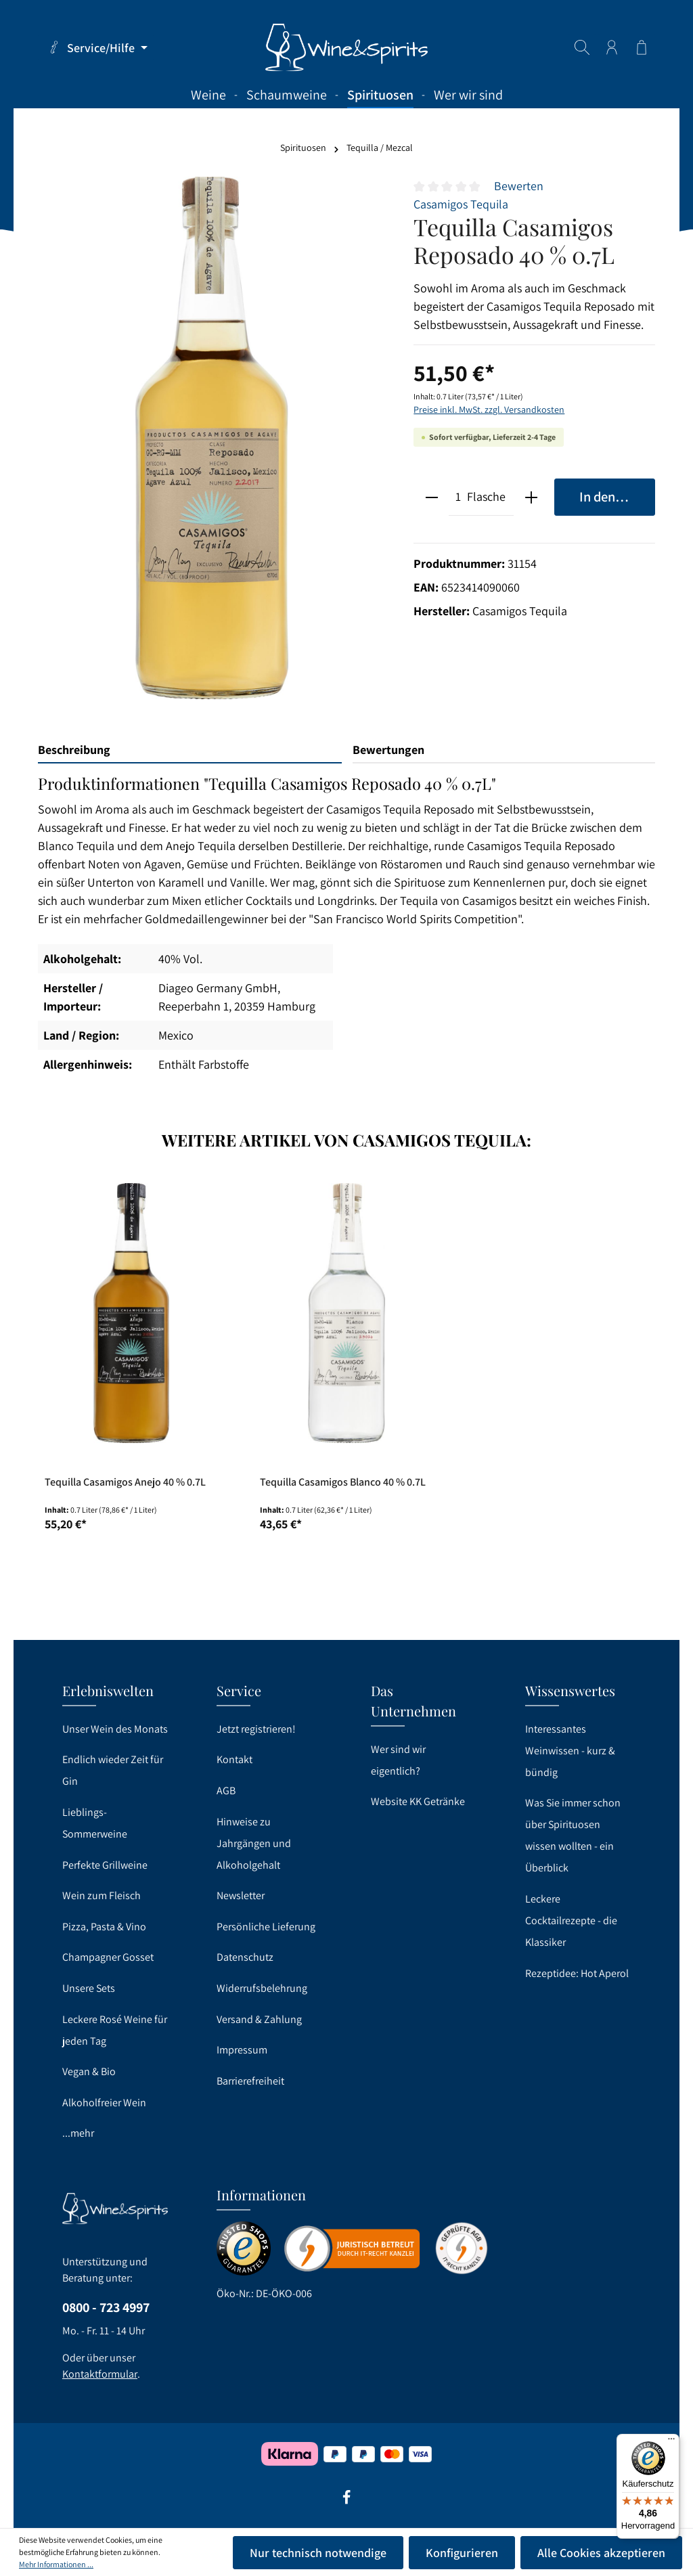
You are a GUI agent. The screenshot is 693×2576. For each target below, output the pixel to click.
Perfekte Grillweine (105, 1865)
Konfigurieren (462, 2552)
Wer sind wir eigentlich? (398, 1760)
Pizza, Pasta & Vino (104, 1926)
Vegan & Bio (89, 2071)
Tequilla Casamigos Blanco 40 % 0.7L (343, 1482)
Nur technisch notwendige (318, 2552)
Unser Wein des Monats (115, 1729)
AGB (226, 1790)
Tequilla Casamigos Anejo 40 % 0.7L (125, 1482)
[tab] (190, 750)
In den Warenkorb (617, 496)
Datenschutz (245, 1957)
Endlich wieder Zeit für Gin (112, 1770)
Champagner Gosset (108, 1957)
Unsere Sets (88, 1988)
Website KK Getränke (418, 1801)
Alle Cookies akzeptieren (601, 2552)
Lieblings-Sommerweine (94, 1823)
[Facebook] (346, 2501)
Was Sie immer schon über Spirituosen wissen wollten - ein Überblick (573, 1835)
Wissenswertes (570, 1690)
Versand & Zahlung (259, 2019)
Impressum (242, 2050)
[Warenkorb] (641, 47)
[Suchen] (582, 47)
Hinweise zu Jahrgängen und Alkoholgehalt (254, 1843)
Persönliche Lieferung (266, 1926)
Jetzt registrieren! (256, 1729)
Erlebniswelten (108, 1690)
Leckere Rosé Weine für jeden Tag (114, 2030)
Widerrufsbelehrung (262, 1988)
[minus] (431, 497)
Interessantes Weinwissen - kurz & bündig (570, 1750)
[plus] (531, 497)
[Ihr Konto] (611, 47)
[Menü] (671, 2442)
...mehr (78, 2133)
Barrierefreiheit (250, 2081)
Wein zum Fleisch (101, 1895)
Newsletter (241, 1895)
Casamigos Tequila (460, 204)
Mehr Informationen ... (56, 2564)
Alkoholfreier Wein (104, 2102)
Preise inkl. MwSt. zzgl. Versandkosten (488, 409)
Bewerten (518, 186)
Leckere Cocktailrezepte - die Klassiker (571, 1920)
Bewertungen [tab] (388, 749)
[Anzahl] (458, 497)
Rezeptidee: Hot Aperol (577, 1973)
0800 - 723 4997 (106, 2307)
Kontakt (234, 1759)
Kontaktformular (99, 2374)
